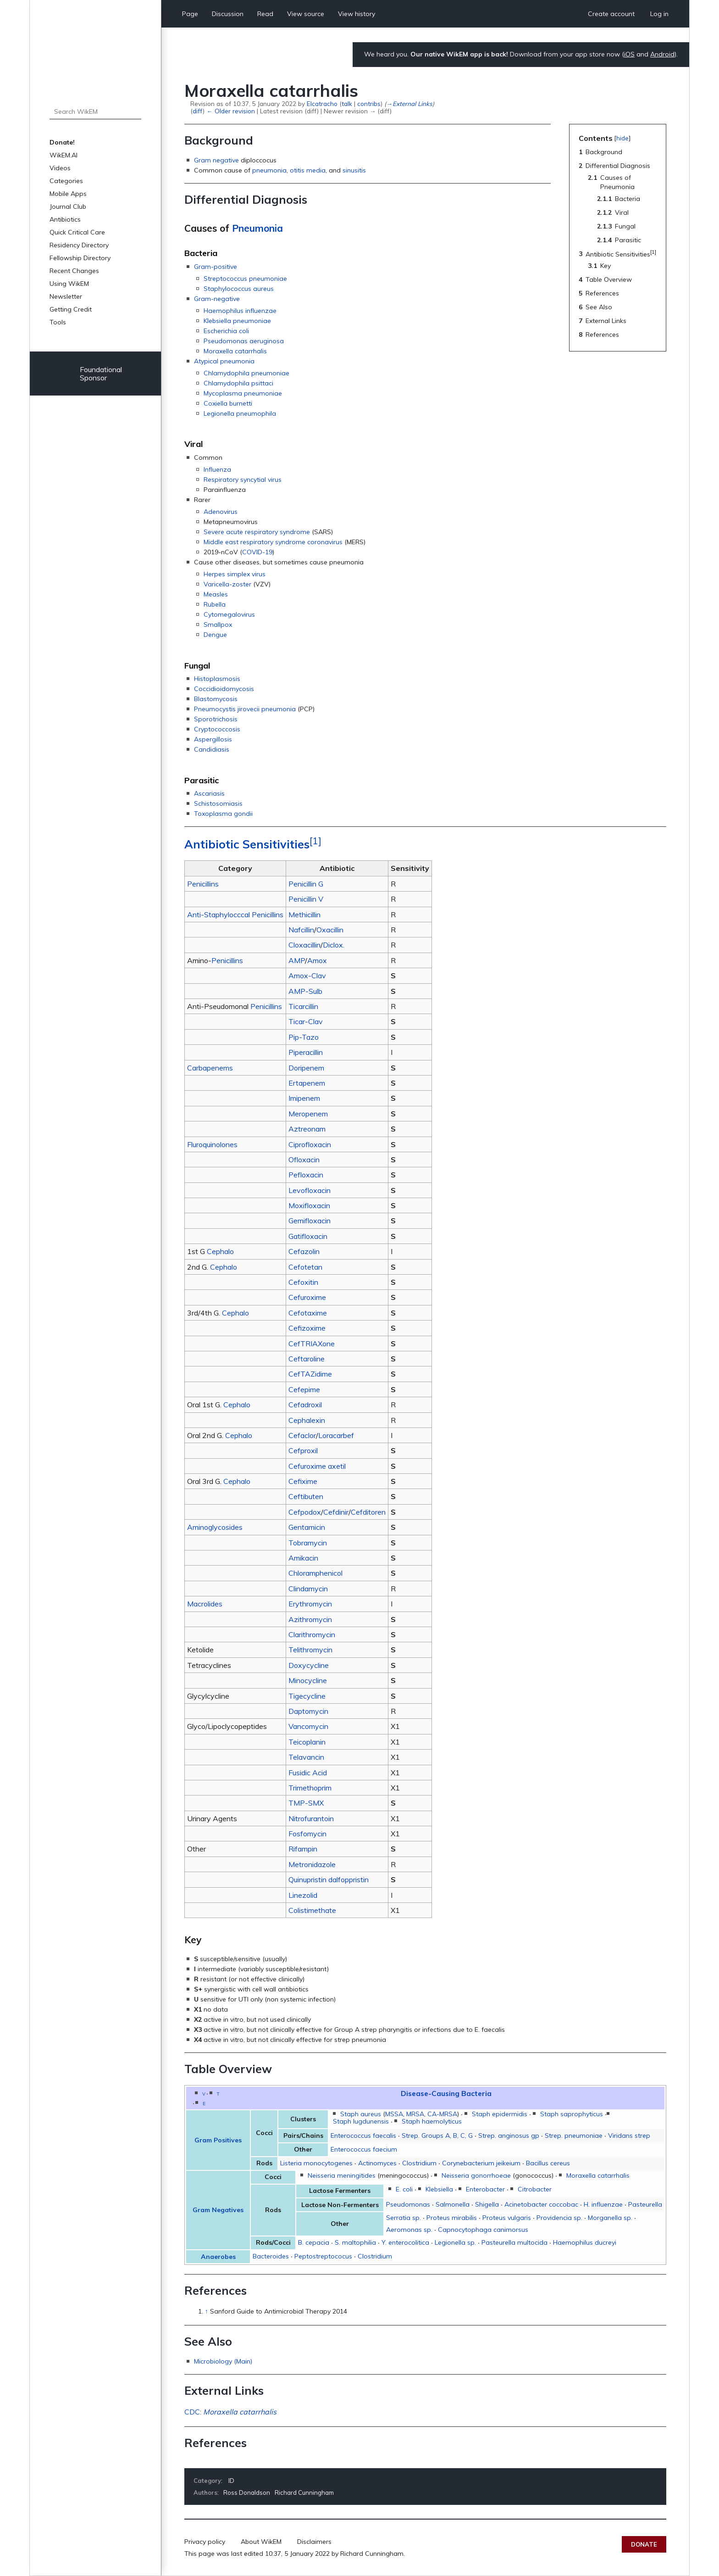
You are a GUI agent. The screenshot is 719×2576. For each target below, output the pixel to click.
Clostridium (419, 2163)
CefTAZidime (310, 1373)
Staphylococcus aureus (239, 288)
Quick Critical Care (77, 232)
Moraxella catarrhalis (235, 351)
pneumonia (269, 170)
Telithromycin (310, 1649)
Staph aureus (360, 2114)
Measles (216, 594)
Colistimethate (312, 1910)
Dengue (215, 634)
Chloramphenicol (315, 1573)
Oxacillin (329, 929)
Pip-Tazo (303, 1037)
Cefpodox (304, 1512)
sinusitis (354, 170)
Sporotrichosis (216, 719)
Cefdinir (335, 1512)
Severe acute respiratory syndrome (257, 532)
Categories (66, 181)
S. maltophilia (355, 2242)
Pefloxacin (305, 1174)
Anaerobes (218, 2257)
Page (190, 14)
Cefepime (304, 1389)
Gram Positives (218, 2140)
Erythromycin (310, 1603)
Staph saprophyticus (571, 2114)
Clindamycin (308, 1588)
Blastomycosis (216, 699)
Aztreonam (307, 1128)
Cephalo (220, 1251)
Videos (60, 168)
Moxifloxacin (309, 1205)
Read (265, 14)
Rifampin (302, 1848)
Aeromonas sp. (409, 2229)
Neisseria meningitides (342, 2175)
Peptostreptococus (323, 2256)
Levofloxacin (309, 1190)
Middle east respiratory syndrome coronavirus (273, 542)
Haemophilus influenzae (240, 311)
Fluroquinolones (212, 1144)
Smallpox (218, 624)
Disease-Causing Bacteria (446, 2093)
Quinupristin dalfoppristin (328, 1879)
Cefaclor (302, 1435)
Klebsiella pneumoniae (237, 321)
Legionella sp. (455, 2242)
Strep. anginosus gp (508, 2135)
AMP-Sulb (305, 991)
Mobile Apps (68, 194)
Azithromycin (310, 1619)
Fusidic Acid (307, 1772)
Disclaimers (314, 2541)
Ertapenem (306, 1082)
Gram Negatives (218, 2210)
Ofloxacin (304, 1159)
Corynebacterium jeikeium (481, 2163)
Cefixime (302, 1481)
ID (231, 2480)
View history (356, 14)
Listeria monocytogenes (316, 2163)
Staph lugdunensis (361, 2121)
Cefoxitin (303, 1282)
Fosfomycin (307, 1833)
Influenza (217, 469)
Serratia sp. (403, 2218)
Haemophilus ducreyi (584, 2242)
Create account (611, 14)
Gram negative (216, 160)
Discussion (227, 14)
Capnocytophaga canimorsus (483, 2229)
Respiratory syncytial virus (243, 479)
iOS (629, 54)
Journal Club (68, 206)
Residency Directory (79, 245)
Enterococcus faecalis (363, 2135)
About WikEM (261, 2541)
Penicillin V (305, 898)
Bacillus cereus (548, 2163)
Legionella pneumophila (240, 413)
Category (207, 2480)
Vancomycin (308, 1726)
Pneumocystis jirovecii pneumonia (245, 709)
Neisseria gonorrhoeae (476, 2175)
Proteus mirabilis (451, 2218)
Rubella (215, 604)
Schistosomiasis (218, 803)
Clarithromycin (311, 1634)
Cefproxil (303, 1450)
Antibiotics (65, 219)
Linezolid (302, 1895)
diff (198, 111)
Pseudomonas (408, 2204)
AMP (296, 960)
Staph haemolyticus (432, 2121)
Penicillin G (305, 883)
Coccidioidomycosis (224, 689)
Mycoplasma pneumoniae (243, 393)
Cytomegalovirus (229, 614)
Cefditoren (368, 1512)
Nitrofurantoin (311, 1818)
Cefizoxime (307, 1328)
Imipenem (304, 1098)
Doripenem (306, 1067)
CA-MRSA (442, 2114)
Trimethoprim (310, 1787)
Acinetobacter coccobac (541, 2204)
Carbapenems (210, 1067)
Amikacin (303, 1557)
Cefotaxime (307, 1312)
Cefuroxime (307, 1297)
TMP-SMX (306, 1802)
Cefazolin (304, 1251)
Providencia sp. (559, 2218)
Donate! (62, 142)
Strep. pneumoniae (574, 2135)
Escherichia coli (226, 331)
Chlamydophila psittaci (238, 383)
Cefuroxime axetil (317, 1466)
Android (662, 54)
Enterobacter (485, 2189)
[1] (315, 841)
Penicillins (203, 883)
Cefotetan (305, 1266)
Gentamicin (306, 1527)
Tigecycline (307, 1696)
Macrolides (204, 1603)
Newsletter (66, 296)
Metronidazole (312, 1864)
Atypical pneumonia (224, 361)
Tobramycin (307, 1542)
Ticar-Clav (305, 1021)
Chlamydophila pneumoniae (246, 373)
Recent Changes (74, 271)
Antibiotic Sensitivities (247, 844)
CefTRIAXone (311, 1343)
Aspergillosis (213, 739)
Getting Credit (71, 309)
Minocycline (307, 1680)
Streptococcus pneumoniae (245, 278)
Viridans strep (629, 2135)
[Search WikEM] (95, 111)
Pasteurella (645, 2204)
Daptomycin (308, 1711)
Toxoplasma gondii (223, 813)
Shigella (487, 2204)
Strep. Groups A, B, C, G (437, 2135)
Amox (317, 960)
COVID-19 (257, 552)
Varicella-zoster (227, 584)
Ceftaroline (306, 1358)
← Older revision (230, 111)
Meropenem (308, 1113)
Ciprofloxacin (309, 1144)
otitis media (308, 170)
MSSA (394, 2114)
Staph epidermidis (499, 2114)
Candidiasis (211, 749)
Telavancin (306, 1757)
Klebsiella (439, 2189)
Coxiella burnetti (228, 403)
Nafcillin (301, 929)
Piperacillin (305, 1052)
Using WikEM (69, 283)
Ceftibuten (305, 1496)
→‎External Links (409, 103)
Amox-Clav (307, 975)
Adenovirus (221, 511)
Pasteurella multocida (514, 2242)
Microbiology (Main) (223, 2361)
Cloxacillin (304, 944)
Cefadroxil (305, 1404)
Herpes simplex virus (234, 574)
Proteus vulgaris (506, 2218)
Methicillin (304, 914)
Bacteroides (271, 2256)
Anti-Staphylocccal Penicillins (235, 914)
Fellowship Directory (80, 258)
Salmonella (453, 2204)
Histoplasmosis (217, 679)
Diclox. (333, 944)
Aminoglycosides (215, 1527)
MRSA (415, 2114)
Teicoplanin (307, 1741)
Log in (659, 14)
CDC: (230, 2411)
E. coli (404, 2189)
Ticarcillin (303, 1006)
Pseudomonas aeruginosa (244, 341)
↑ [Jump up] (206, 2311)
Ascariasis (209, 793)
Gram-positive (215, 266)
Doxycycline (308, 1665)
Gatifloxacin (307, 1236)
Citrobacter (535, 2189)
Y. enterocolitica (405, 2242)
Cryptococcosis (217, 729)
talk (347, 103)
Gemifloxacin (309, 1220)
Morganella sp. (610, 2218)
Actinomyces (377, 2163)
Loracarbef (336, 1435)
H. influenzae (603, 2204)
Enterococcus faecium (364, 2149)
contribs (369, 103)
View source (305, 14)
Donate (644, 2544)
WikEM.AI (63, 155)
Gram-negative (217, 299)
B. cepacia (313, 2242)
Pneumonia (257, 228)
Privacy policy (204, 2541)
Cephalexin (306, 1420)
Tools (58, 322)
